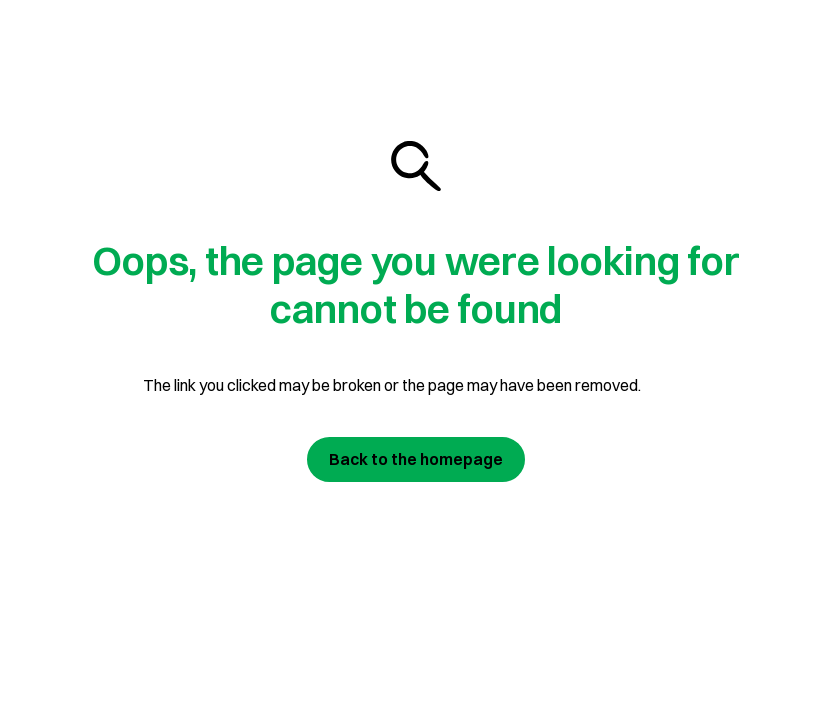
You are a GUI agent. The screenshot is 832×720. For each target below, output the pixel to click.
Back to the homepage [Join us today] (416, 459)
